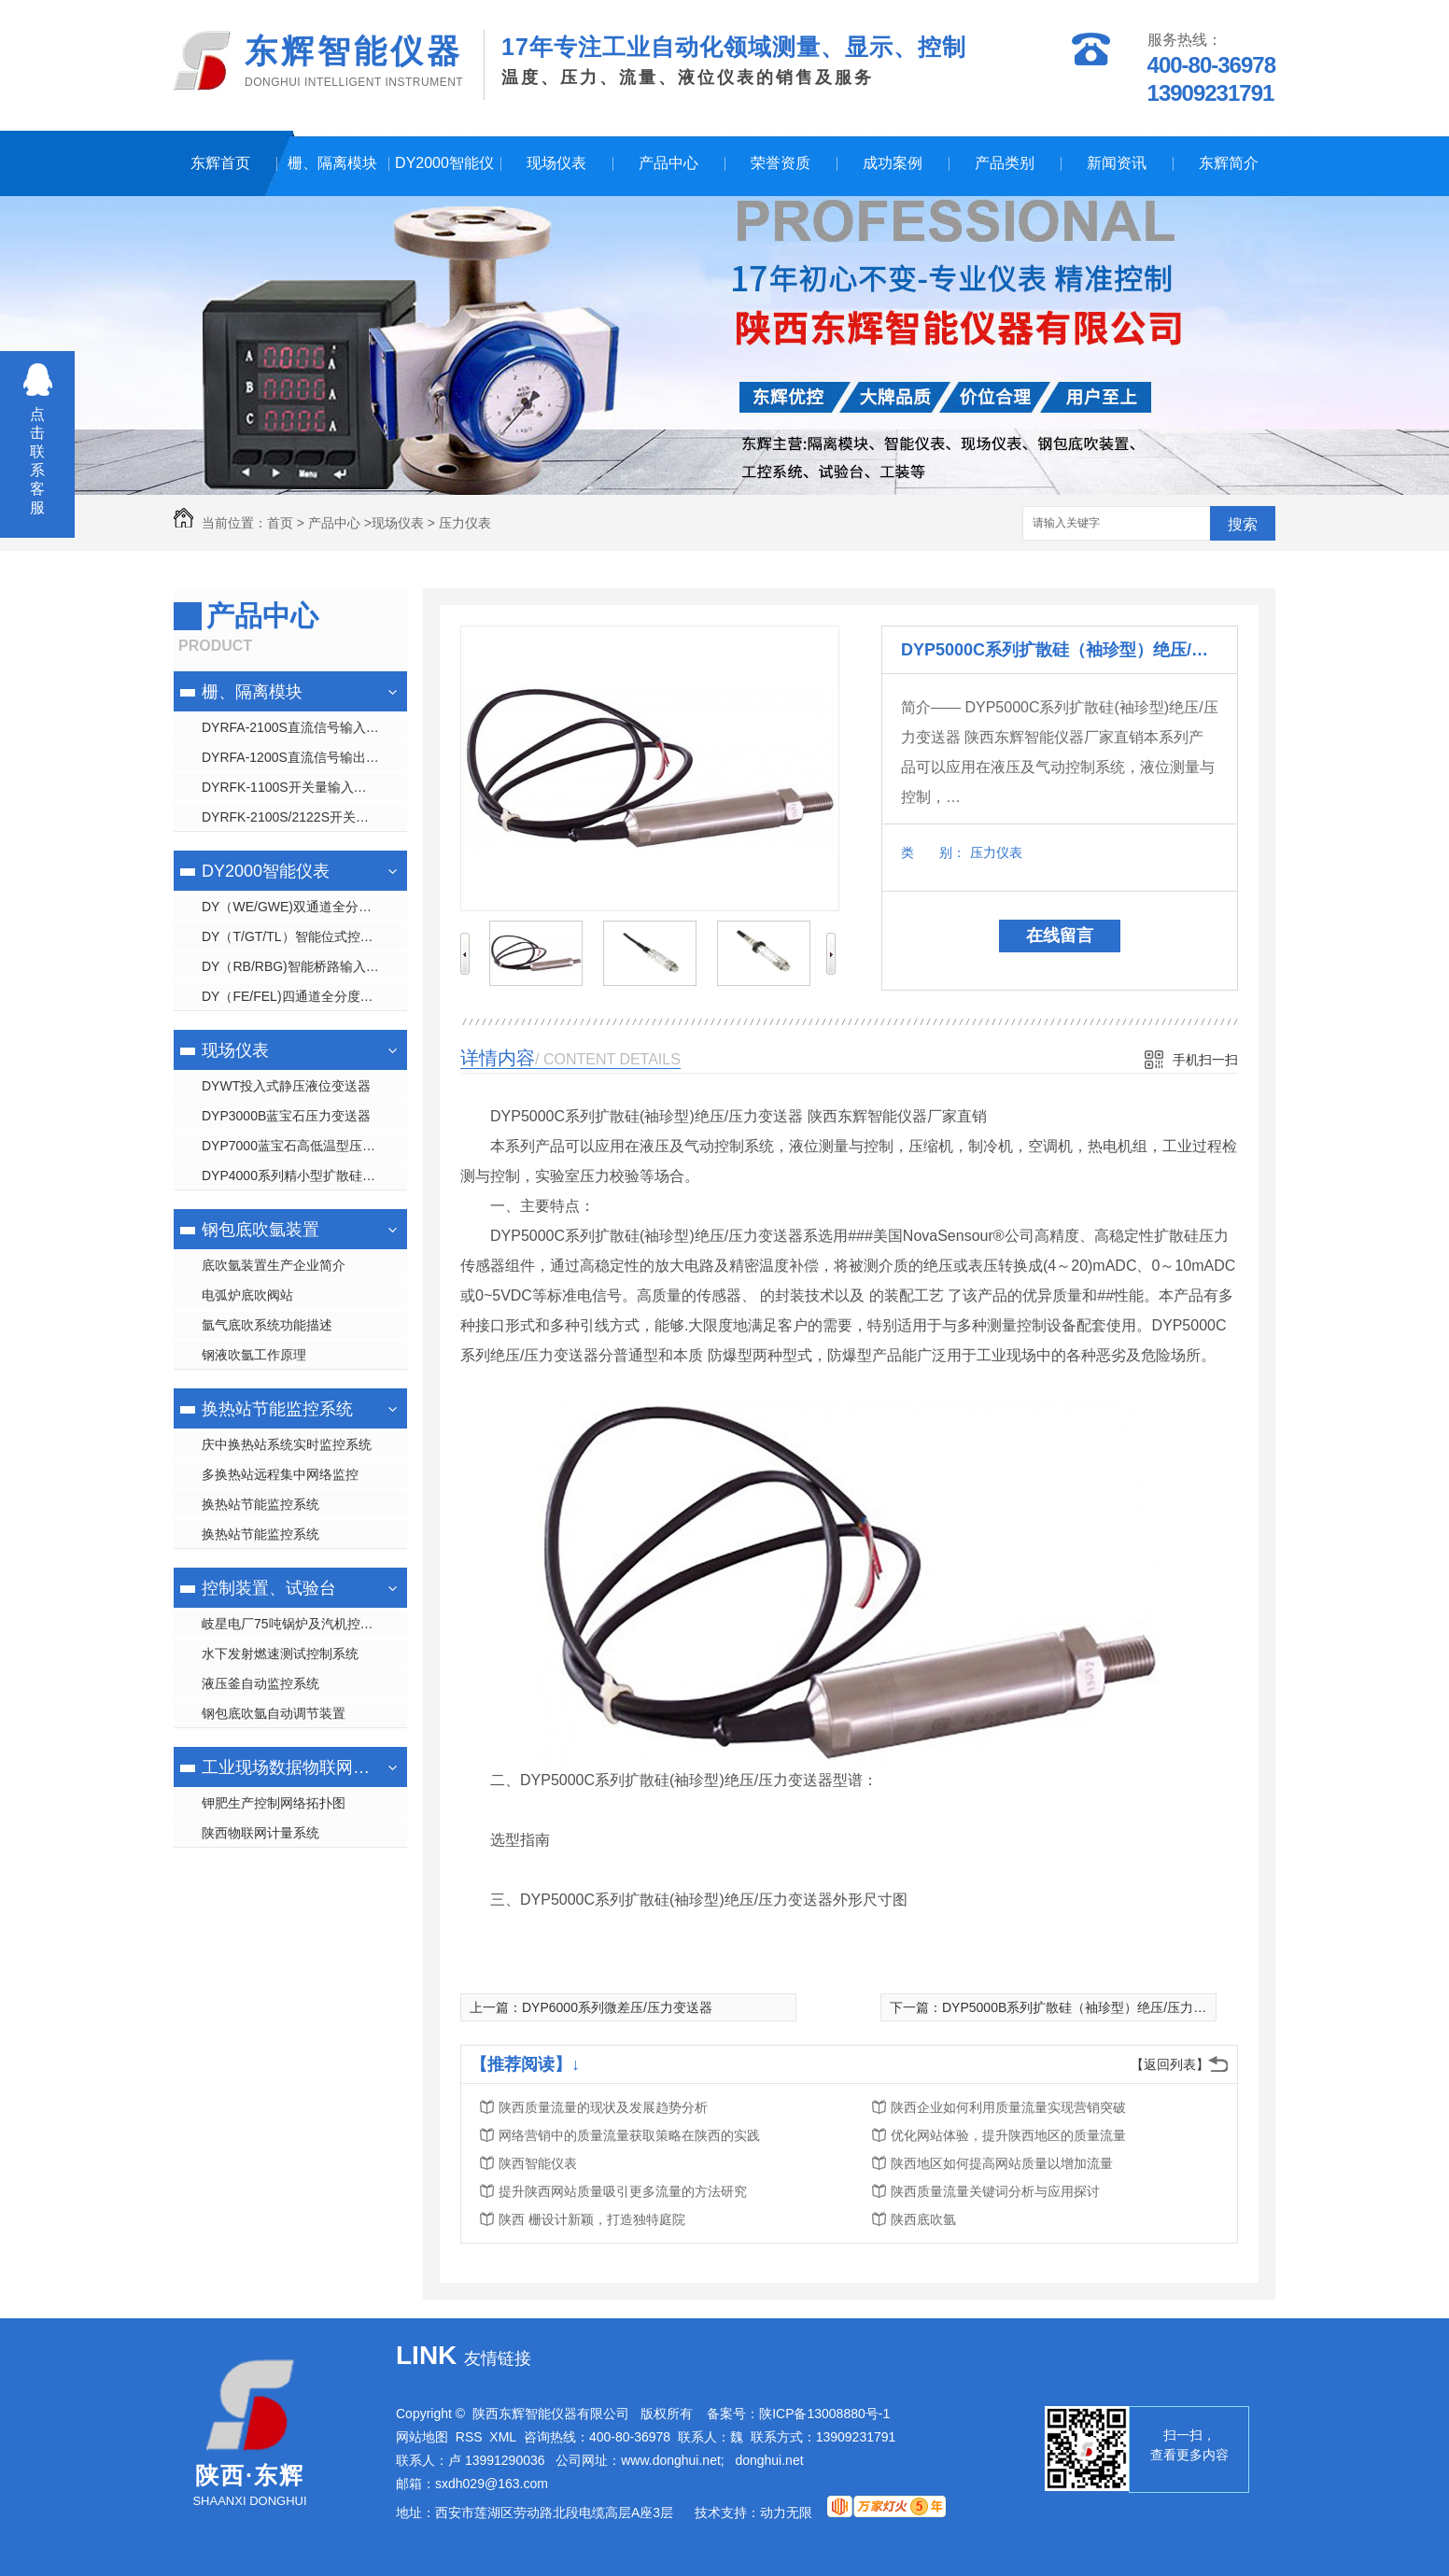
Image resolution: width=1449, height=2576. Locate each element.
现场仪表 (556, 163)
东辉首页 (220, 163)
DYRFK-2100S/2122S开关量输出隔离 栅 (304, 816)
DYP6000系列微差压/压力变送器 (617, 2007)
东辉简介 (1229, 163)
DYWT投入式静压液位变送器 (286, 1085)
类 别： (933, 852)
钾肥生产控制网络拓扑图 (273, 1802)
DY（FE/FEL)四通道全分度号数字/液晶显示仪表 (304, 996)
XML (502, 2436)
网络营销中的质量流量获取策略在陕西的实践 (629, 2135)
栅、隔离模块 (332, 163)
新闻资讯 (1117, 163)
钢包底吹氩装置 (260, 1229)
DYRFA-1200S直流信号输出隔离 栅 (304, 757)
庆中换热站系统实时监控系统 (287, 1444)
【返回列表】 (1170, 2064)
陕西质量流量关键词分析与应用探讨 (995, 2191)
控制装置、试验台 (269, 1588)
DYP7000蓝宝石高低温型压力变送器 (304, 1145)
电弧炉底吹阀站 (247, 1295)
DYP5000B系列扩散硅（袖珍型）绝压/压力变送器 (1087, 2007)
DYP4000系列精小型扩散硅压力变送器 (304, 1175)
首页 (280, 522)
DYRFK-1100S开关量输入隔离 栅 (299, 787)
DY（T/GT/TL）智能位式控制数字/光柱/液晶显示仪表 (304, 936)
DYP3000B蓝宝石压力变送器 (286, 1115)
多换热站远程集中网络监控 (280, 1474)
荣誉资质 (780, 163)
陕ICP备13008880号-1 (824, 2413)
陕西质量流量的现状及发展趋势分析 (603, 2107)
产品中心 (668, 163)
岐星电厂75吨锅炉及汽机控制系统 (301, 1623)
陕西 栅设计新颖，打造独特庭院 (592, 2219)
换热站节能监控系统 (277, 1409)
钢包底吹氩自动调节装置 (273, 1713)
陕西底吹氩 (923, 2219)
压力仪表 (465, 522)
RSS (469, 2436)
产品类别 (1004, 163)
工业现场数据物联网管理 (288, 1767)
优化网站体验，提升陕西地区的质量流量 (1008, 2135)
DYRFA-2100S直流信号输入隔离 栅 (304, 727)
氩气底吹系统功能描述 (267, 1324)
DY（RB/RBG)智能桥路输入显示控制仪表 (304, 966)
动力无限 (786, 2512)
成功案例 (892, 163)
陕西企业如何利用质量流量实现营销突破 (1008, 2107)
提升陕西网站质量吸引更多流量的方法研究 (623, 2191)
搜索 (1243, 524)
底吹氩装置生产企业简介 (273, 1265)
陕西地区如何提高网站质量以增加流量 (1002, 2163)
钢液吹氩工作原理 (254, 1354)
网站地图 (422, 2436)
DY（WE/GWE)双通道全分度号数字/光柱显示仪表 (304, 906)
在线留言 (1059, 935)
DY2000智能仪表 (444, 175)
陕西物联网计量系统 (260, 1832)
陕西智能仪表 (538, 2163)
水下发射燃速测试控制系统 (280, 1653)
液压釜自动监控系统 (260, 1683)
